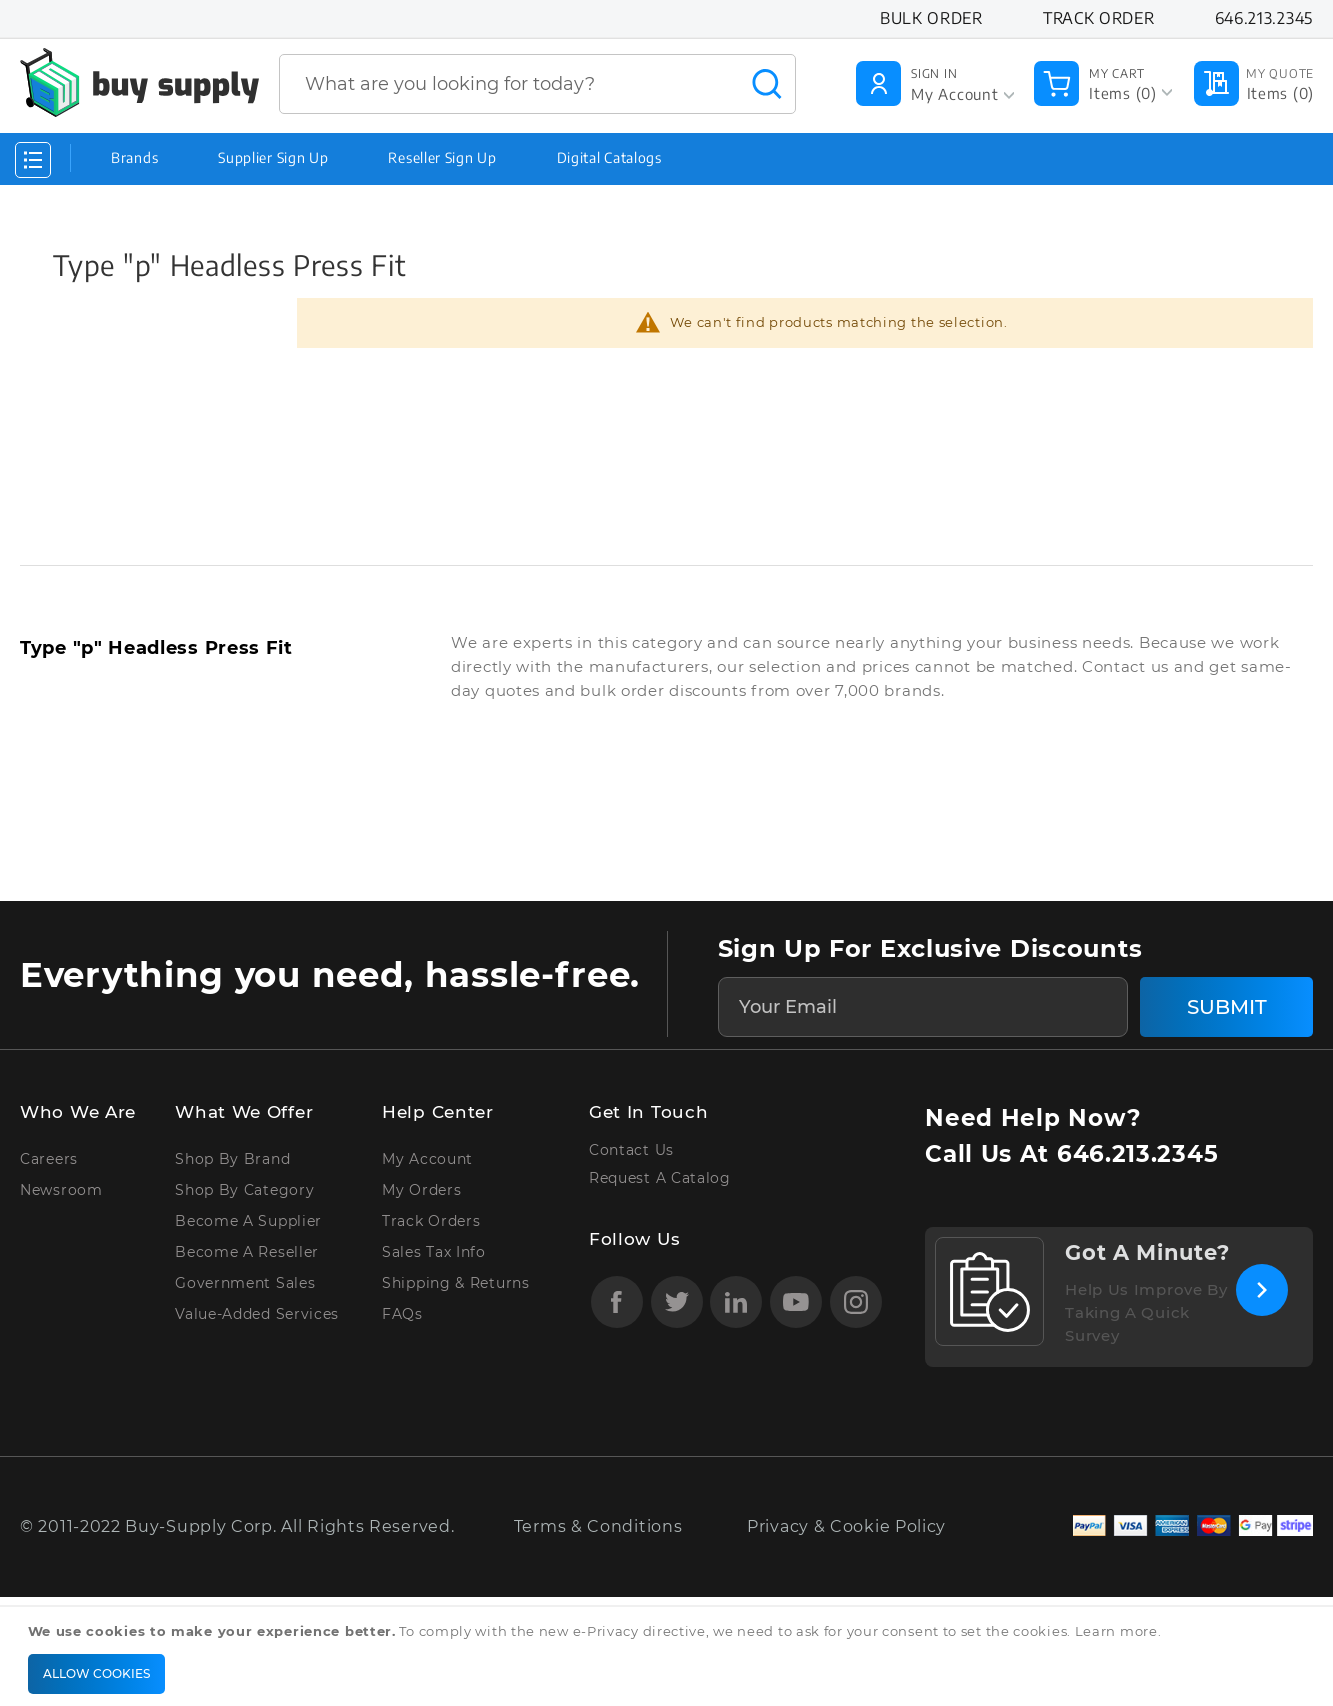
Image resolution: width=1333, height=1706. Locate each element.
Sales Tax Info (434, 1252)
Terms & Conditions (598, 1526)
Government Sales (245, 1283)
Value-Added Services (257, 1314)
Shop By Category (244, 1190)
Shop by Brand (232, 1159)
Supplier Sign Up (273, 157)
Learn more (1116, 1631)
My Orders (421, 1190)
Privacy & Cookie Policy (846, 1526)
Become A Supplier (248, 1221)
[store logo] (139, 82)
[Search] (767, 84)
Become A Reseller (247, 1252)
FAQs (402, 1314)
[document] (670, 1656)
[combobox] (537, 84)
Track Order (1099, 18)
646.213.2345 (1137, 1154)
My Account (427, 1159)
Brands (134, 157)
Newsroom (61, 1190)
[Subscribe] (1226, 1007)
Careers (49, 1159)
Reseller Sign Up (442, 157)
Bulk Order (931, 18)
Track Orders (431, 1221)
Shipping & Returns (456, 1283)
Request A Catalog (660, 1178)
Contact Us (631, 1150)
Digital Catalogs (609, 157)
